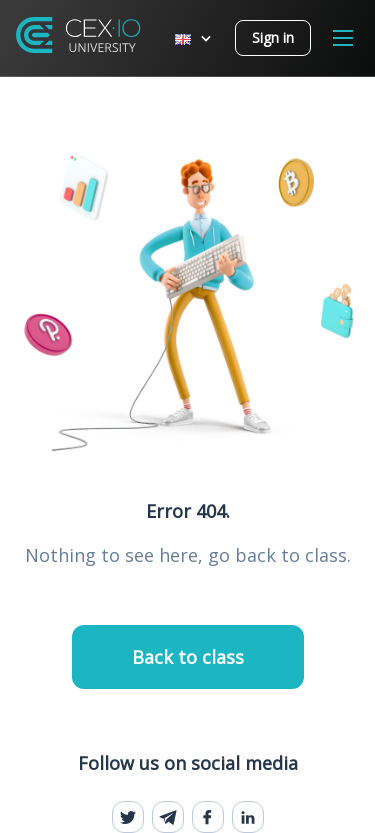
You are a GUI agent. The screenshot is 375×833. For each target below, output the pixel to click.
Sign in (273, 37)
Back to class (188, 657)
